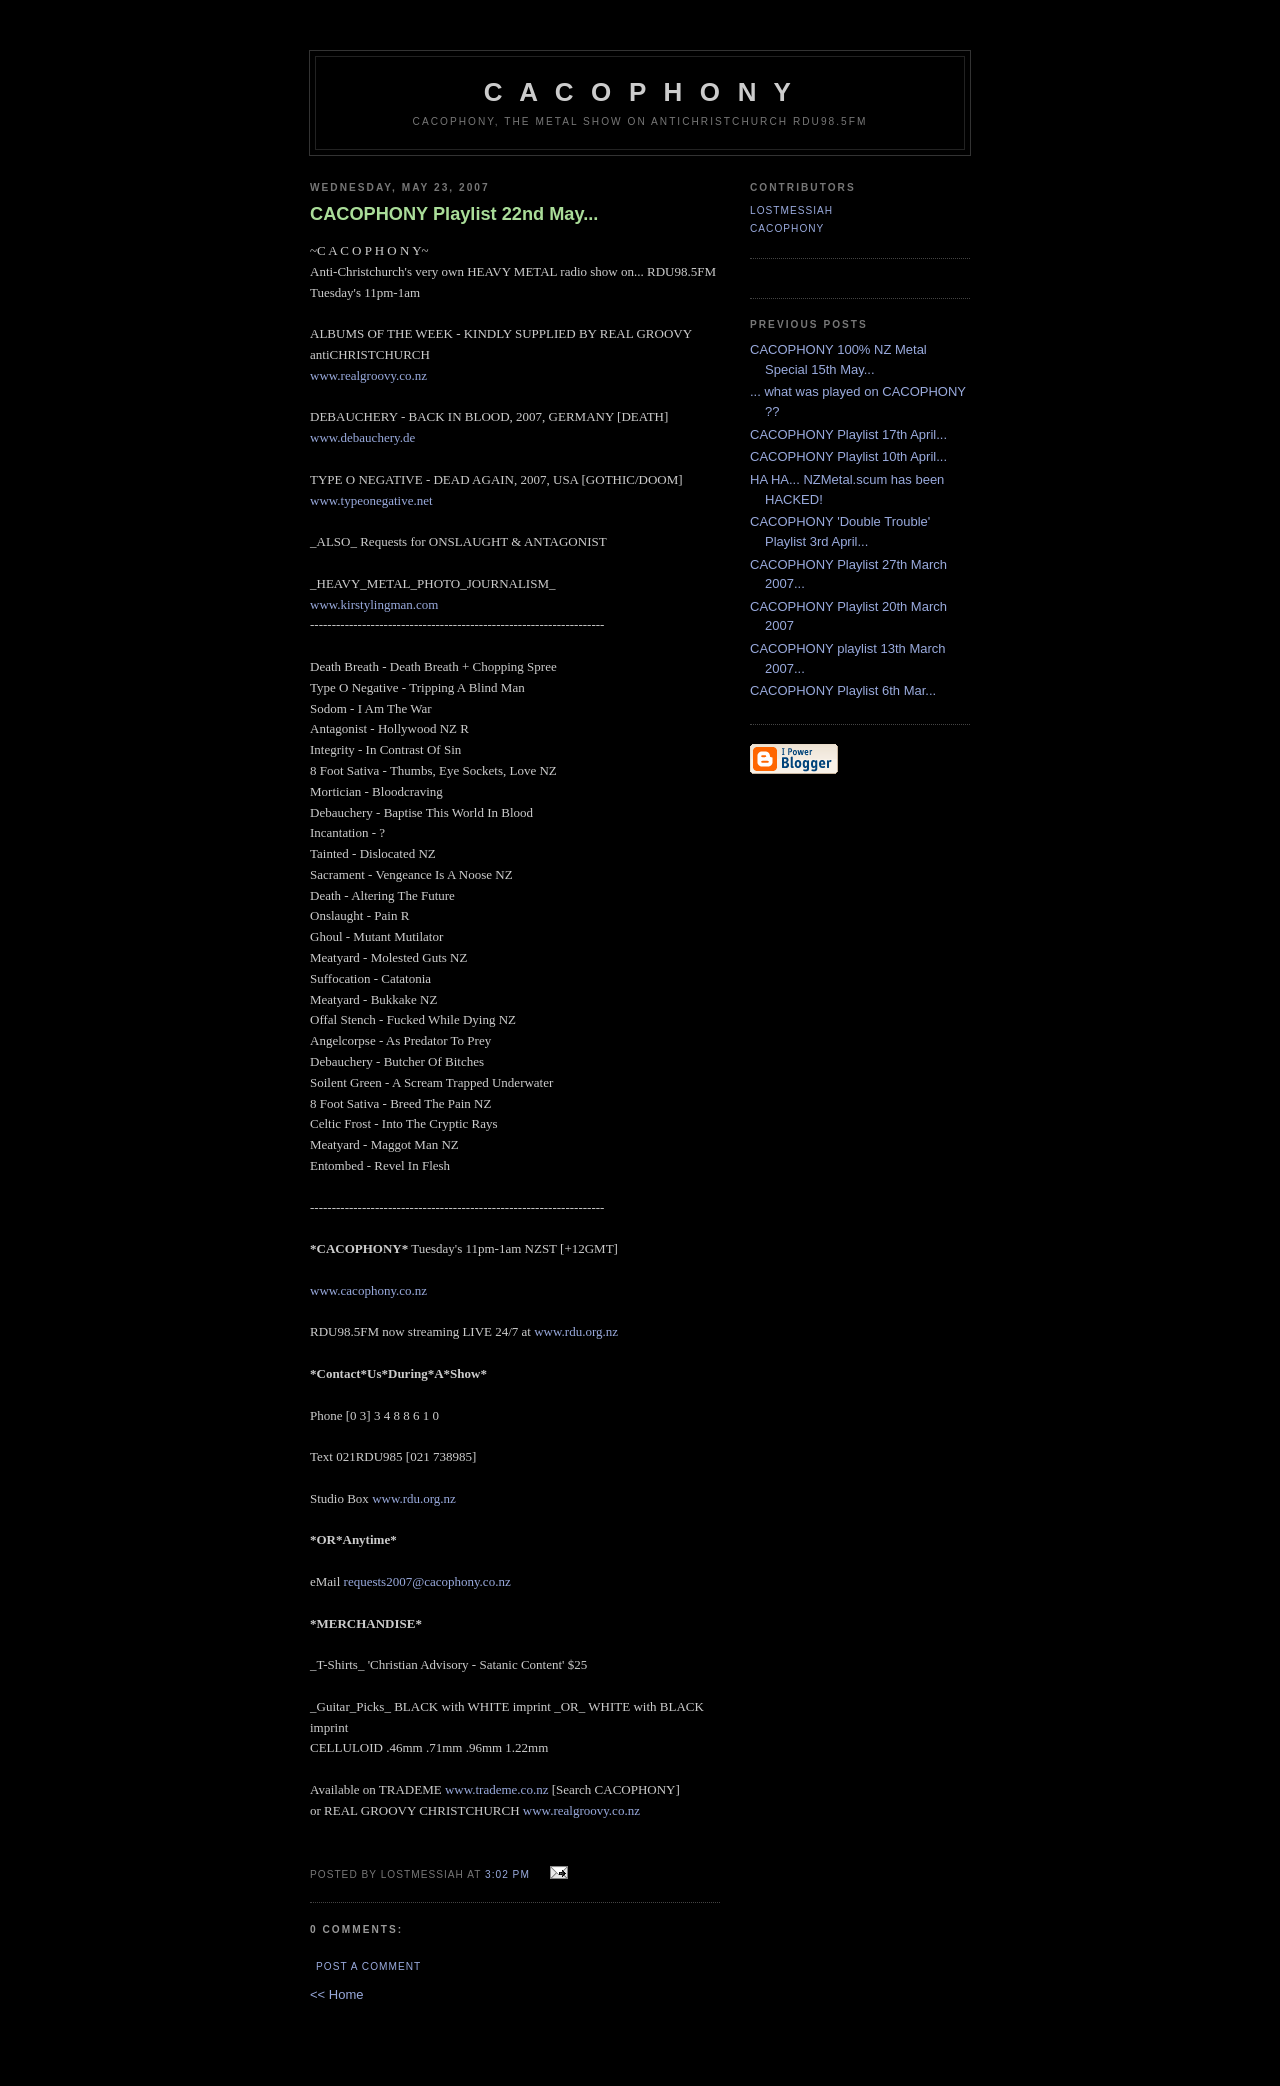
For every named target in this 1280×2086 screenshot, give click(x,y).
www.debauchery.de (362, 437)
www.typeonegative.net (371, 500)
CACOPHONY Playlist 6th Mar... (843, 690)
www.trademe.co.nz (496, 1789)
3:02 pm (507, 1874)
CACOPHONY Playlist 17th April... (848, 434)
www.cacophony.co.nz (368, 1290)
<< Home (336, 1994)
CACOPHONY (787, 228)
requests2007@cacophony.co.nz (427, 1581)
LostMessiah (791, 210)
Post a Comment (368, 1966)
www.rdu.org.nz (576, 1331)
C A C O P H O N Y (640, 92)
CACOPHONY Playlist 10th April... (848, 456)
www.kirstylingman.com (374, 604)
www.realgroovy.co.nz (368, 375)
